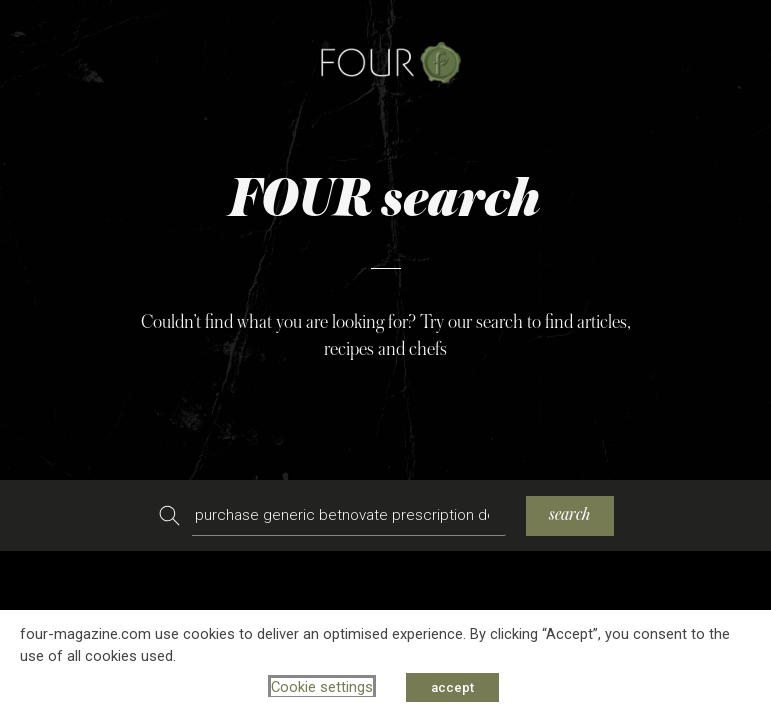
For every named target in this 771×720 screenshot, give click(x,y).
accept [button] (452, 687)
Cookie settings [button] (322, 687)
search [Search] (570, 514)
